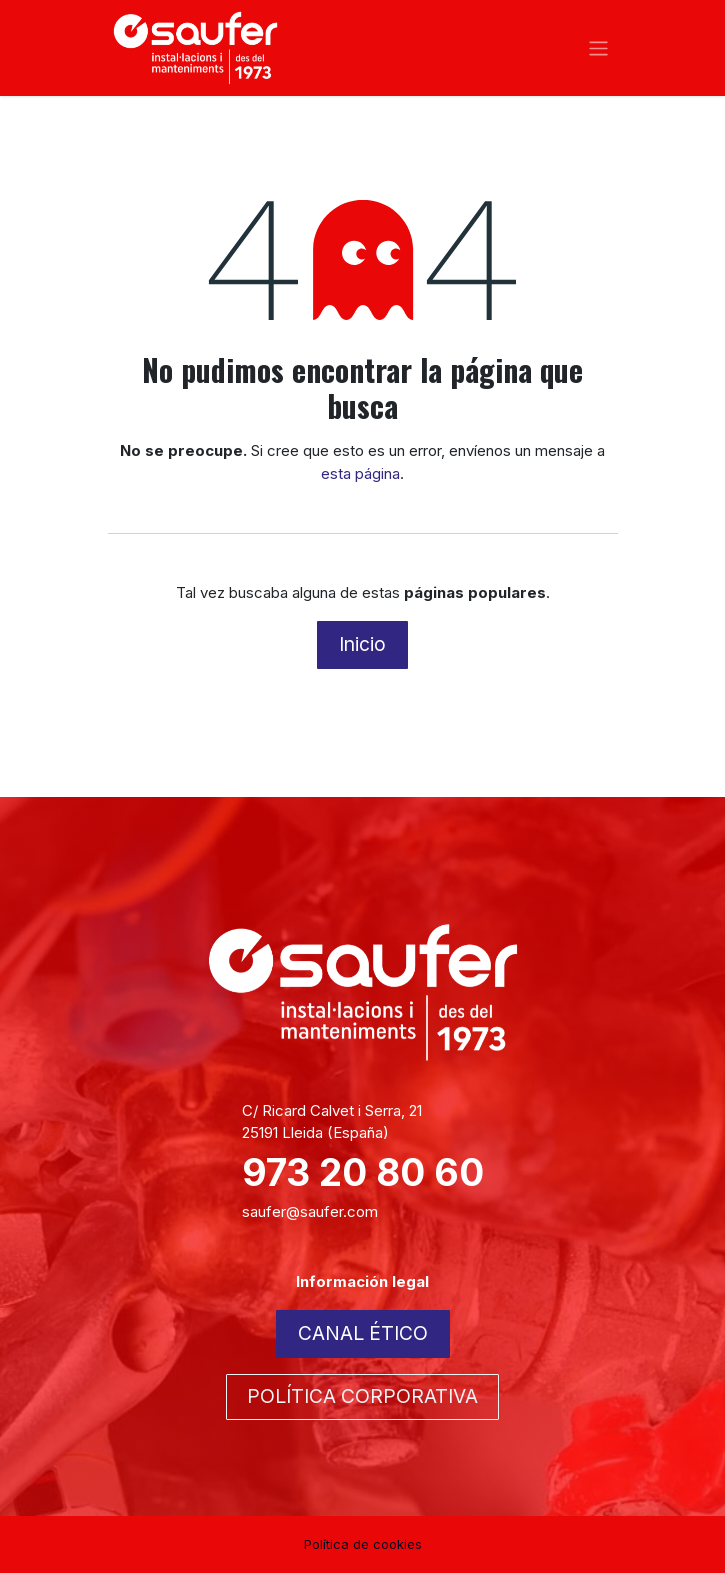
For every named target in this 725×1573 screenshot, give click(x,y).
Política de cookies (363, 1544)
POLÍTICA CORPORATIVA (362, 1396)
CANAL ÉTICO (363, 1333)
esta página (360, 473)
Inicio (362, 644)
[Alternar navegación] (598, 47)
